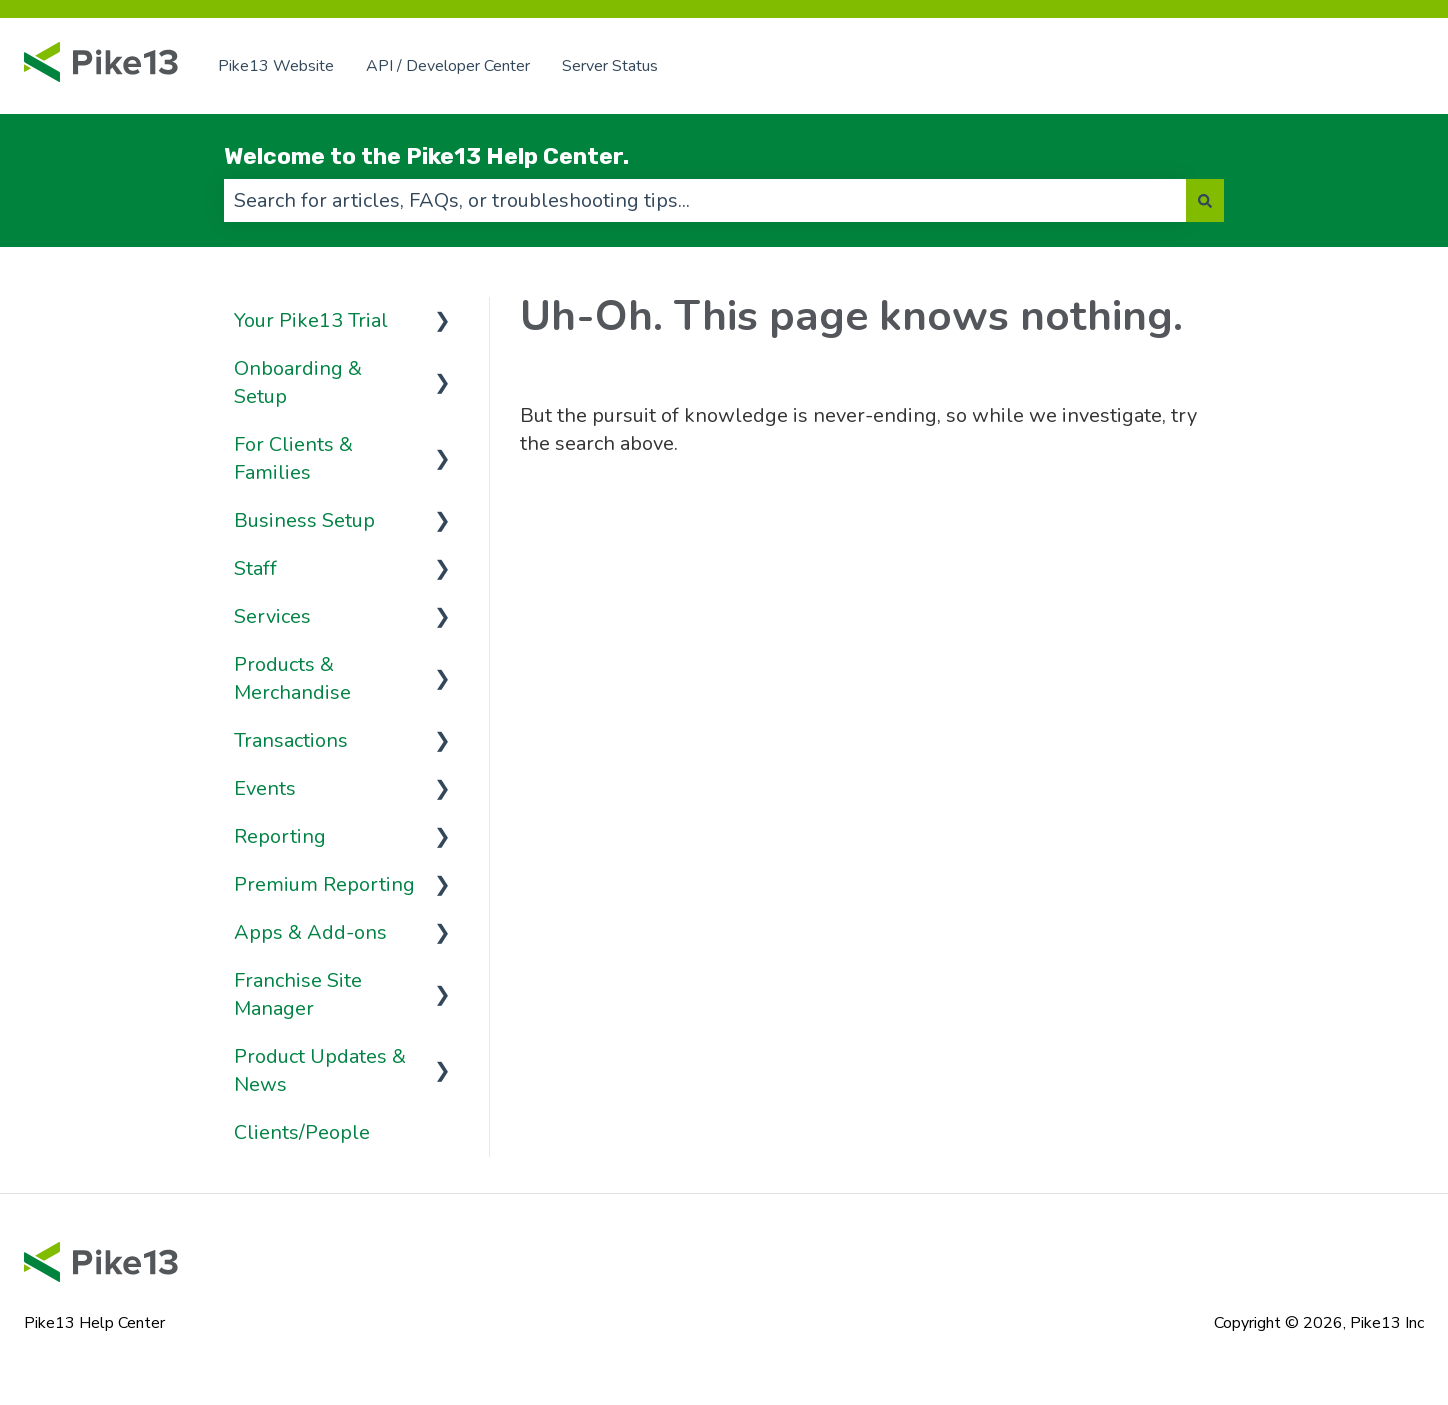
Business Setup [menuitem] (304, 520)
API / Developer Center (448, 66)
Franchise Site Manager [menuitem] (298, 994)
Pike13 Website (276, 66)
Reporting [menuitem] (280, 836)
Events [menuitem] (265, 788)
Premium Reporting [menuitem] (324, 884)
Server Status (610, 66)
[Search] (1205, 200)
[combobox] (705, 200)
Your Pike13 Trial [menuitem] (311, 320)
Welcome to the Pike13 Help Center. (426, 156)
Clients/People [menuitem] (302, 1132)
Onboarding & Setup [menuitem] (298, 382)
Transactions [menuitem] (291, 740)
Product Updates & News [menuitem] (320, 1070)
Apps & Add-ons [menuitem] (310, 932)
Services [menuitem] (272, 616)
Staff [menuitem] (255, 568)
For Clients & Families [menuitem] (293, 458)
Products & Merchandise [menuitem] (292, 678)
